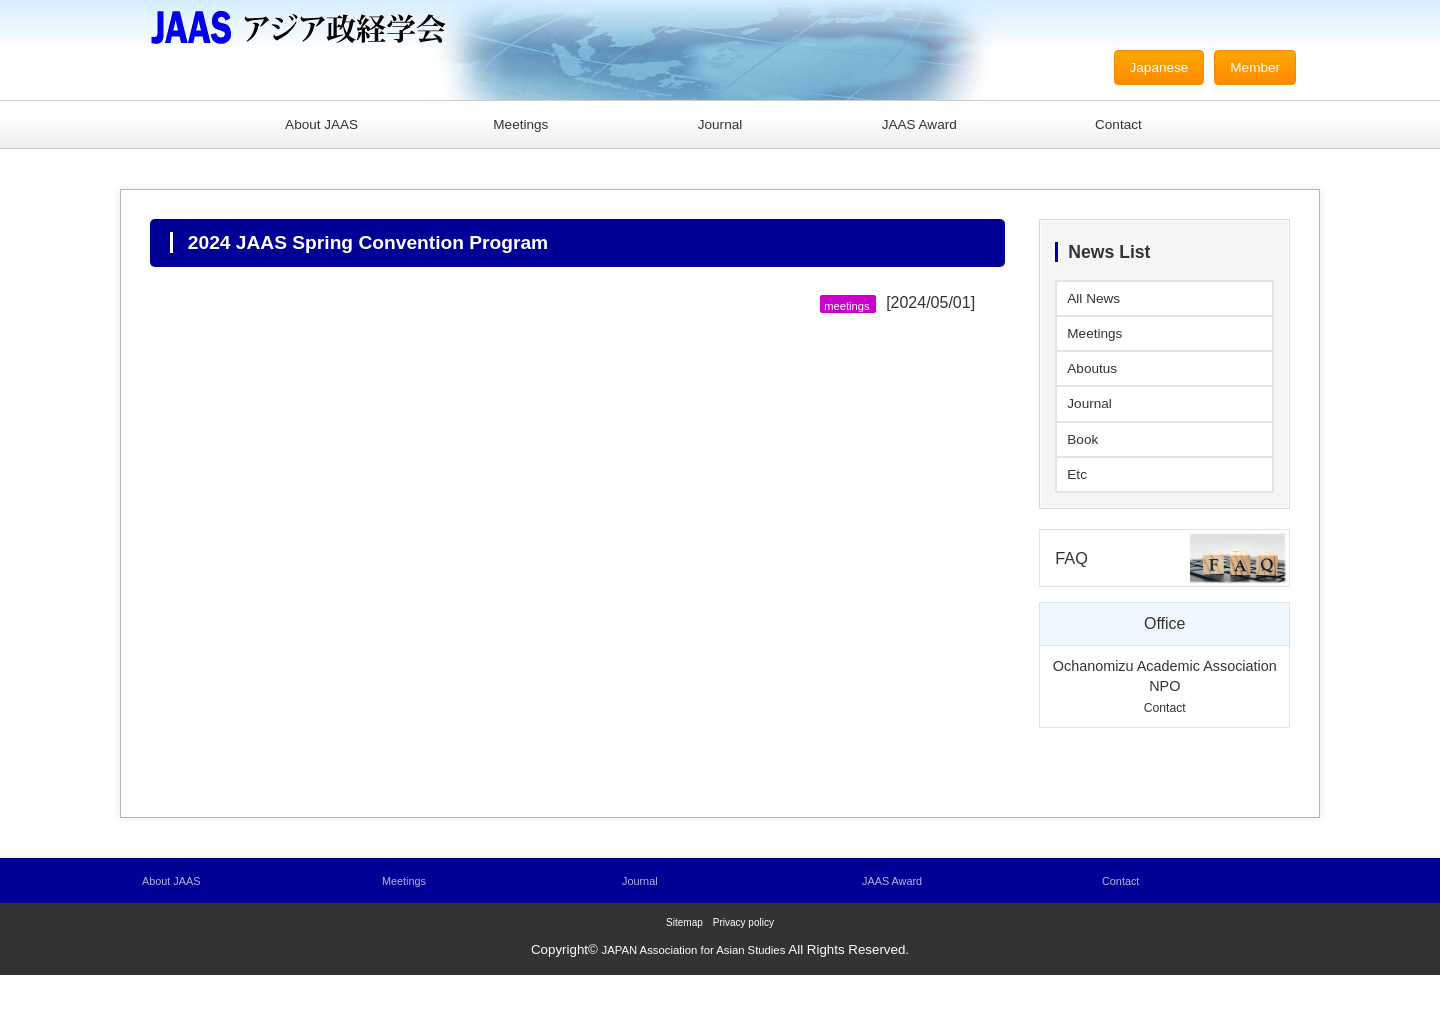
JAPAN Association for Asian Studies (693, 988)
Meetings (520, 126)
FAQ (1074, 593)
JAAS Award (919, 126)
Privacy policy (743, 961)
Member (1250, 69)
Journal (720, 126)
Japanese (1144, 69)
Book (1085, 465)
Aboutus (1096, 385)
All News (1098, 305)
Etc (1078, 505)
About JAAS (321, 126)
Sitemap (684, 961)
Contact (1118, 126)
